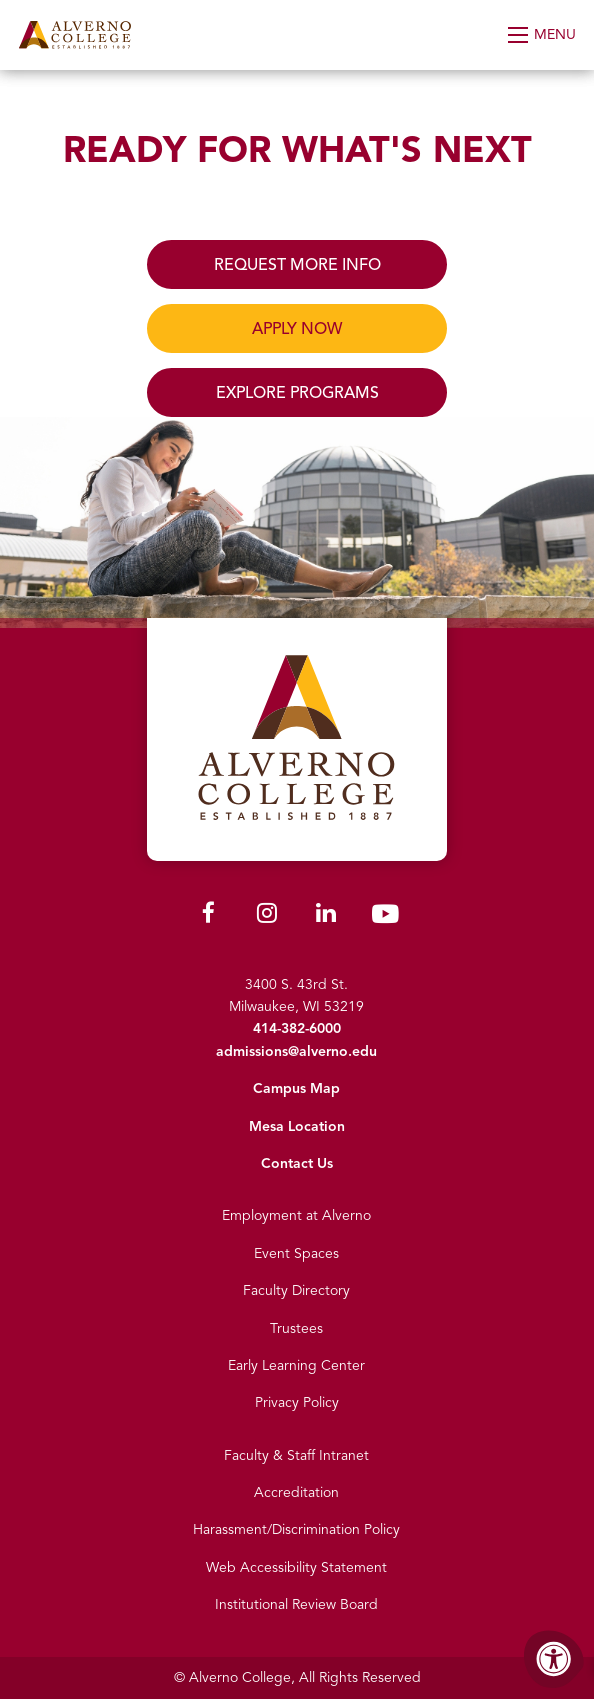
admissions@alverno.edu (296, 1051)
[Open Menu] (543, 35)
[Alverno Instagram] (267, 916)
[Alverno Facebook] (208, 916)
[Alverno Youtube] (385, 918)
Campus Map (296, 1088)
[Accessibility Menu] (554, 1659)
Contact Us (297, 1163)
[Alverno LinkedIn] (326, 916)
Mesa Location (297, 1126)
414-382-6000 (297, 1028)
